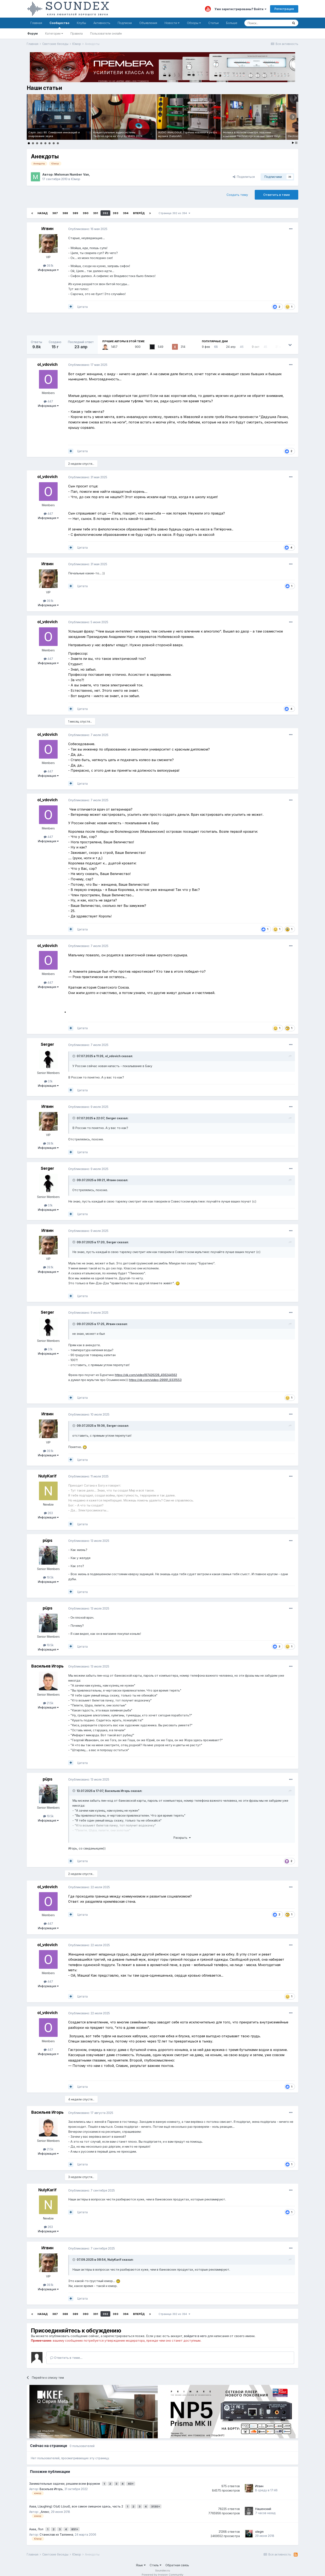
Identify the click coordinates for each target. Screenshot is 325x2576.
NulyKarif (47, 1476)
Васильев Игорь (47, 1666)
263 (48, 1513)
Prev (32, 117)
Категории (54, 33)
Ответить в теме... (66, 2358)
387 (55, 213)
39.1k (48, 265)
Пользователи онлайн (106, 33)
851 (75, 2525)
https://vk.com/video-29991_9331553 (155, 1380)
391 (95, 213)
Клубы (81, 23)
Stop (296, 143)
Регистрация (284, 9)
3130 (156, 2504)
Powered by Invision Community (162, 2569)
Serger (47, 1044)
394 (126, 213)
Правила (76, 33)
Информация (48, 270)
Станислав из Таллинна (56, 2529)
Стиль (155, 2560)
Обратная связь (177, 2560)
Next (293, 117)
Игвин (47, 228)
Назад (43, 213)
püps (47, 1540)
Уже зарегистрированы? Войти (240, 9)
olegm (259, 2527)
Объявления (148, 23)
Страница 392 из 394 (174, 213)
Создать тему (237, 195)
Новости (172, 23)
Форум (32, 33)
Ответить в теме (276, 195)
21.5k (48, 1703)
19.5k (48, 1577)
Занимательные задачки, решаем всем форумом (65, 2483)
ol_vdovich (47, 364)
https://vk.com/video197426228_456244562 (146, 1375)
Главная (36, 23)
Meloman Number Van (71, 174)
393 (115, 213)
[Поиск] (266, 23)
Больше (231, 23)
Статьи (213, 23)
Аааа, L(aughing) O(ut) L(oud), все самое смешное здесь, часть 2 (76, 2504)
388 (65, 213)
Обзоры (194, 23)
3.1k (48, 1081)
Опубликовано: (87, 229)
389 (75, 213)
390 (86, 213)
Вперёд (139, 213)
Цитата (82, 306)
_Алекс (44, 2508)
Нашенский (263, 2506)
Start (293, 143)
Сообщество (59, 24)
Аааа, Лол (36, 2525)
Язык (141, 2560)
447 (48, 401)
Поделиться (244, 176)
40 (131, 2483)
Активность (101, 23)
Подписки (125, 23)
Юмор (75, 179)
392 (105, 213)
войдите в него (195, 2336)
